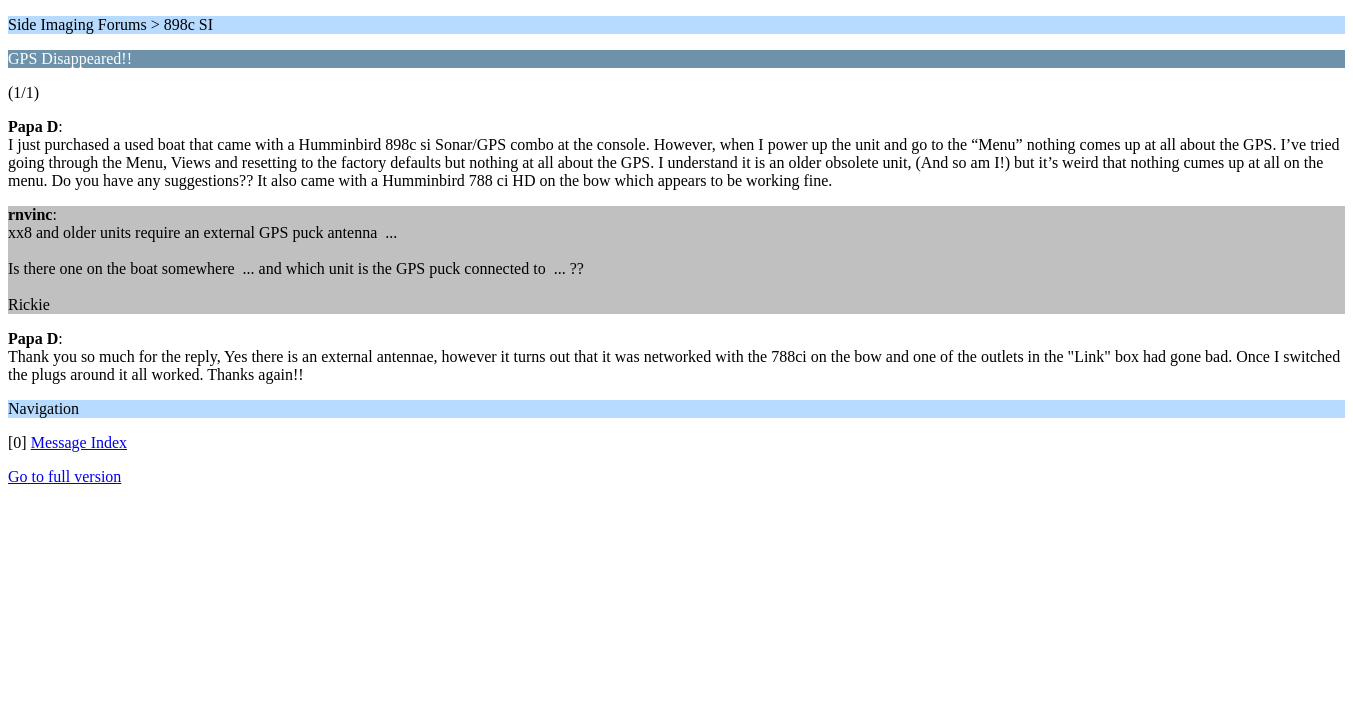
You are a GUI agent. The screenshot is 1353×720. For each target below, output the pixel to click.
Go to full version (64, 476)
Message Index (79, 442)
